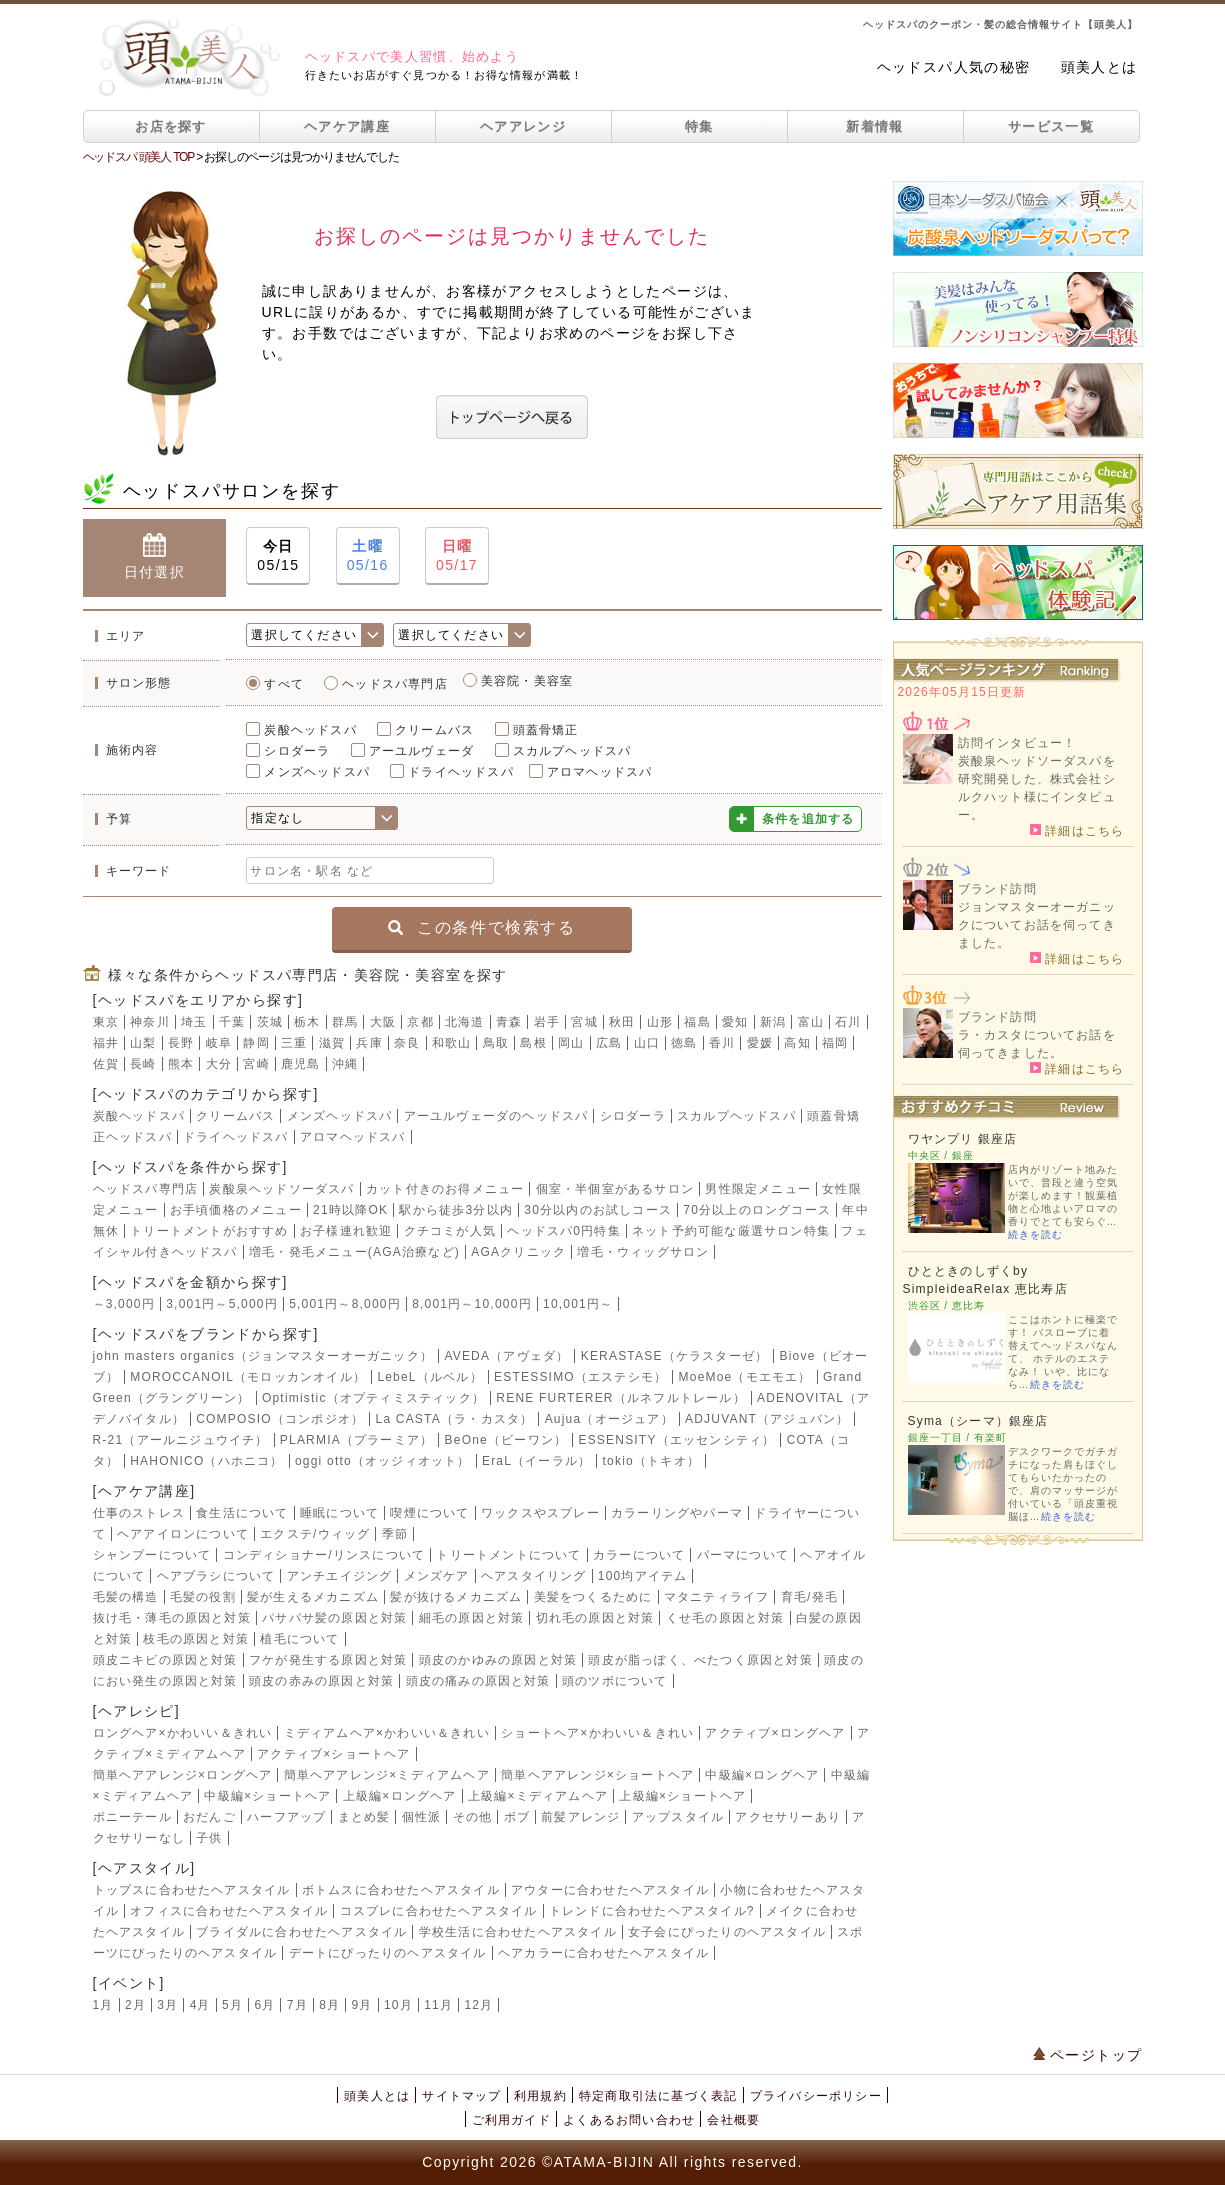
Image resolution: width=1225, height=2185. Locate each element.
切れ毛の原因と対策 (595, 1618)
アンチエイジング (340, 1576)
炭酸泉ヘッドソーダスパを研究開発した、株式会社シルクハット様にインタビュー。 (1037, 788)
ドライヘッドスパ (461, 772)
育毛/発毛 (809, 1597)
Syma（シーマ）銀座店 (978, 1421)
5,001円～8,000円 (345, 1304)
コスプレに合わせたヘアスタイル (439, 1911)
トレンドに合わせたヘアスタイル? (652, 1911)
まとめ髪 (364, 1817)
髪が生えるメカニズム (313, 1597)
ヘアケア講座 (347, 126)
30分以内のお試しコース (598, 1210)
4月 (200, 2005)
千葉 (232, 1022)
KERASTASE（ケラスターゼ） (675, 1356)
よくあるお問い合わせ (629, 2120)
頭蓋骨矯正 (546, 730)
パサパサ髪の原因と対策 (334, 1618)
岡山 (571, 1043)
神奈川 (150, 1022)
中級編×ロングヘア (762, 1775)
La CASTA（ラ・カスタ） (455, 1419)
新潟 (773, 1022)
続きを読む (1035, 1234)
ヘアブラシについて (216, 1576)
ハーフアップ (286, 1817)
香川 (722, 1043)
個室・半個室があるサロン (615, 1189)
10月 (398, 2005)
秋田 (622, 1022)
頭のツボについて (615, 1681)
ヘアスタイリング (534, 1576)
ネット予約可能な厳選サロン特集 (731, 1231)
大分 (219, 1064)
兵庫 (369, 1043)
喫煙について (429, 1513)
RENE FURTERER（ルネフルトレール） (620, 1398)
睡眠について (339, 1513)
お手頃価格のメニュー (236, 1210)
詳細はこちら (1077, 830)
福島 (697, 1022)
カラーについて (639, 1555)
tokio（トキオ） (651, 1461)
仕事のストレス (139, 1513)
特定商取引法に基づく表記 (658, 2096)
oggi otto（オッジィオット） (383, 1461)
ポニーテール (132, 1817)
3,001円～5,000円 (222, 1304)
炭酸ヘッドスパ (310, 730)
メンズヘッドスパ (317, 772)
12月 (478, 2005)
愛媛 (760, 1043)
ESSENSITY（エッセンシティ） (676, 1440)
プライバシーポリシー (816, 2096)
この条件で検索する (481, 927)
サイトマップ (461, 2096)
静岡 (256, 1043)
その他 (473, 1817)
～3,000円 (124, 1304)
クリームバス (434, 730)
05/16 (368, 554)
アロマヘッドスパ (600, 772)
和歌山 (452, 1043)
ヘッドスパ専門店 (395, 684)
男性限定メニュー (758, 1189)
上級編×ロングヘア (400, 1796)
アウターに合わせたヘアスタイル (610, 1890)
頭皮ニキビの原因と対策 (165, 1660)
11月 (438, 2005)
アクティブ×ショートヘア (333, 1754)
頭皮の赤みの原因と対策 (321, 1681)
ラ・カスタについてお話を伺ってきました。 (1037, 1044)
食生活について (242, 1513)
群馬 (345, 1022)
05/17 (457, 554)
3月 (167, 2005)
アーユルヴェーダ (422, 751)
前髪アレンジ (580, 1817)
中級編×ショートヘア (267, 1796)
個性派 (422, 1817)
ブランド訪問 (997, 889)
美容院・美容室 (527, 681)
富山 (811, 1022)
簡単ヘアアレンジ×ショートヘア (597, 1775)
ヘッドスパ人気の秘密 (954, 67)
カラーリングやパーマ (677, 1513)
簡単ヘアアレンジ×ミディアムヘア (387, 1775)
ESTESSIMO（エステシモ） (580, 1377)
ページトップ (1088, 2055)
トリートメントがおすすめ (209, 1231)
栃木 (307, 1022)
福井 (106, 1043)
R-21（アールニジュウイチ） (181, 1440)
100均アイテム (643, 1576)
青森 (509, 1022)
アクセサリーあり (788, 1817)
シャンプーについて (152, 1555)
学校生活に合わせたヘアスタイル (518, 1932)
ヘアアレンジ (523, 126)
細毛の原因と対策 (472, 1618)
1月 (103, 2005)
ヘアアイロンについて (183, 1534)
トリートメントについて (508, 1555)
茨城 (270, 1022)
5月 (232, 2005)
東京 (106, 1022)
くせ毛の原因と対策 (725, 1618)
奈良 (407, 1043)
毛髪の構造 (126, 1597)
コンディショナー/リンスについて (324, 1555)
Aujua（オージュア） (609, 1419)
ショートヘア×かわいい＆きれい (597, 1733)
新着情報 (874, 126)
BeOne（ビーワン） (506, 1440)
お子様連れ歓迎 (346, 1231)
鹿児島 (301, 1064)
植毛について (299, 1639)
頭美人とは (1099, 67)
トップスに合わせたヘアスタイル (192, 1890)
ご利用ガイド (511, 2120)
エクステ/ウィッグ (315, 1534)
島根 (533, 1043)
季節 (395, 1534)
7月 (297, 2005)
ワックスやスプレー (540, 1513)
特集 (699, 126)
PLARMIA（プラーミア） (356, 1440)
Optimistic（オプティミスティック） (373, 1398)
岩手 (547, 1022)
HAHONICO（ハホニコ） (206, 1461)
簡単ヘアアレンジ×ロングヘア (183, 1775)
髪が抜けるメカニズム (456, 1597)
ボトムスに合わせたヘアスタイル (401, 1890)
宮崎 (256, 1064)
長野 (181, 1043)
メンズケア (437, 1576)
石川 (848, 1022)
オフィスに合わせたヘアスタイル (229, 1911)
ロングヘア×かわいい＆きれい (183, 1733)
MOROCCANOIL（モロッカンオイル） (248, 1377)
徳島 (684, 1043)
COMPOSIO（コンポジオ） (280, 1419)
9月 (362, 2005)
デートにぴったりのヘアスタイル (388, 1953)
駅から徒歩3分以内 (455, 1210)
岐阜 (219, 1043)
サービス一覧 (1051, 126)
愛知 (735, 1022)
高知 (797, 1043)
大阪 (383, 1022)
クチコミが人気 (450, 1231)
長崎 (143, 1064)
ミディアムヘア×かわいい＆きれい (387, 1733)
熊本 (181, 1064)
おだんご (209, 1817)
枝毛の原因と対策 (196, 1639)
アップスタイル (678, 1817)
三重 (294, 1043)
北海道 (465, 1022)
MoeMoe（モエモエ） (745, 1377)
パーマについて (743, 1555)
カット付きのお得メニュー (445, 1189)
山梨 (143, 1043)
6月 (264, 2005)
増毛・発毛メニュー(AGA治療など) (354, 1252)
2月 (135, 2005)
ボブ (517, 1817)
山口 (647, 1043)
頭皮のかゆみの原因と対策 (498, 1660)
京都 (420, 1022)
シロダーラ (297, 751)
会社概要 (733, 2120)
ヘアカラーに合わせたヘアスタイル (603, 1953)
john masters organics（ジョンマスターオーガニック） (263, 1356)
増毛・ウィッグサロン (643, 1252)
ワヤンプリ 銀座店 (963, 1139)
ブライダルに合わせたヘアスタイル (301, 1932)
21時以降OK (350, 1210)
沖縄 (345, 1064)
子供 (209, 1838)
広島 (609, 1043)
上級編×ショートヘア (682, 1796)
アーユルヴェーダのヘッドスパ (496, 1116)
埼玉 (194, 1022)
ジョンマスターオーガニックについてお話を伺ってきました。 (1037, 925)
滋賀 (332, 1043)
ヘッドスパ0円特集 (563, 1231)
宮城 (584, 1022)
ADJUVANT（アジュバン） (767, 1419)
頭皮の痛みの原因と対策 (478, 1681)
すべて (284, 684)
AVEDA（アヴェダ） (506, 1356)
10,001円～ (578, 1304)
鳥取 (496, 1043)
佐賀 (106, 1064)
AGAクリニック (518, 1252)
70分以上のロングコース (757, 1210)
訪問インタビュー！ (1017, 743)
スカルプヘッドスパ (572, 751)
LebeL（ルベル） (429, 1377)
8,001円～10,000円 (472, 1304)
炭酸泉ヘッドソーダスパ (281, 1189)
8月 (329, 2005)
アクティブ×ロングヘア (775, 1733)
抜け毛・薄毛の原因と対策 (172, 1618)
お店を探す (171, 126)
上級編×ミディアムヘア (538, 1796)
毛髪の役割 (203, 1597)
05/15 (278, 554)
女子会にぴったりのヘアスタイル (727, 1932)
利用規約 (540, 2096)
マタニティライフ (717, 1597)
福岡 (835, 1043)
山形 (660, 1022)
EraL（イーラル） (536, 1461)
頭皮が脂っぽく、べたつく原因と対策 (700, 1660)
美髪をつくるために (593, 1597)
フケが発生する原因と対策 (328, 1660)
